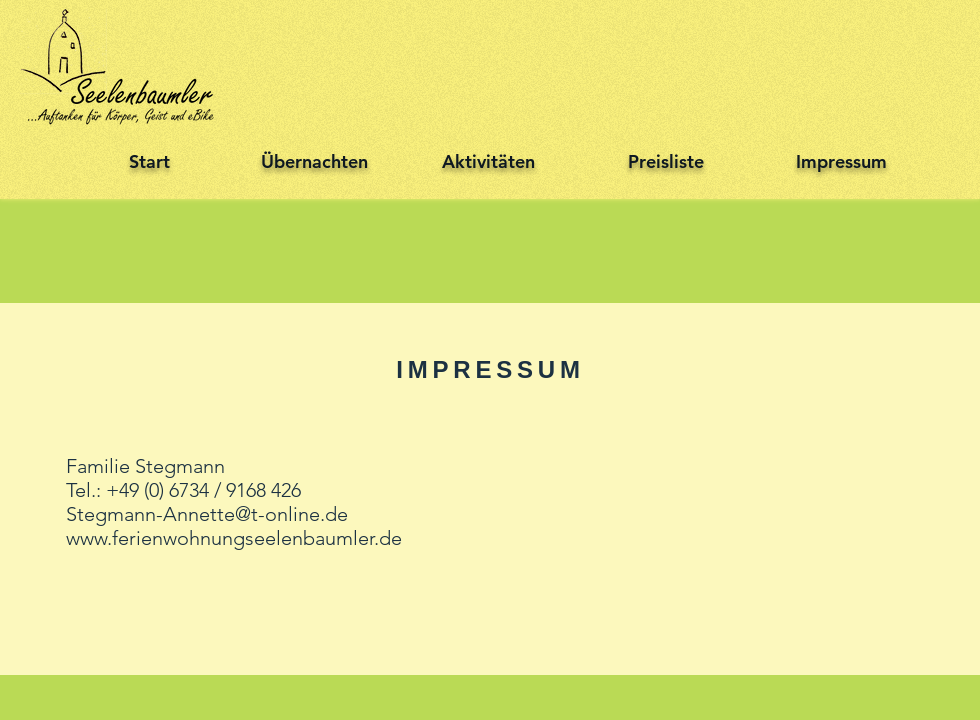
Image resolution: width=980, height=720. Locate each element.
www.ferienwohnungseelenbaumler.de (234, 538)
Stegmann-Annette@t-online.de (207, 514)
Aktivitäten (488, 161)
